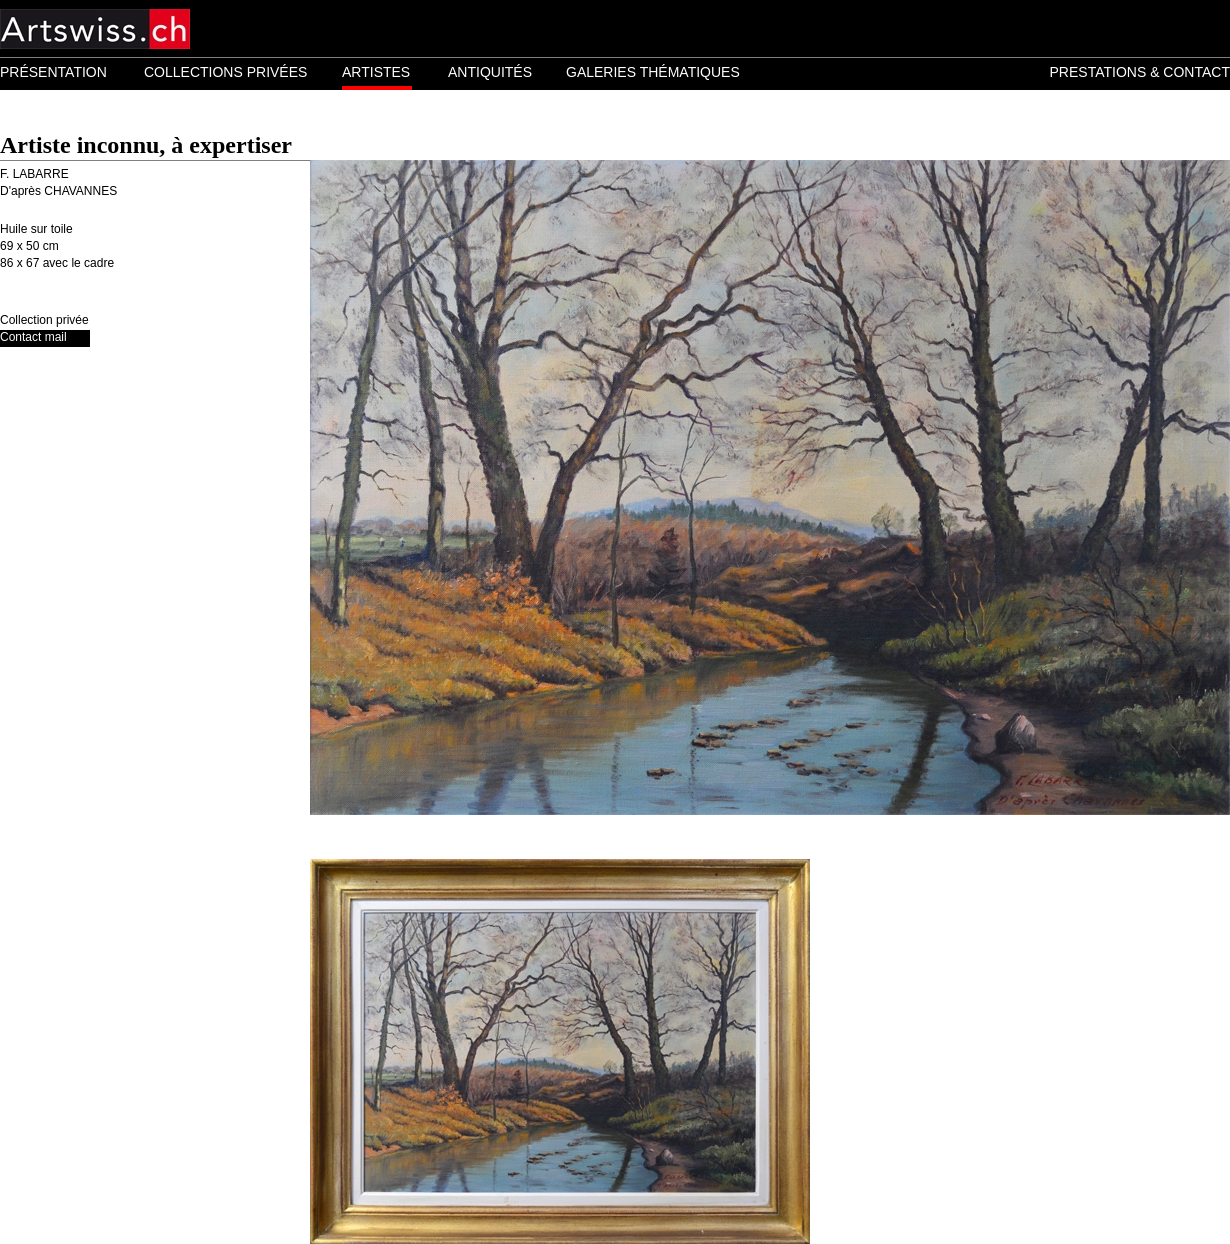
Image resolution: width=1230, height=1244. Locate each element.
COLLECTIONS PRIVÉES (225, 72)
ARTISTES (376, 72)
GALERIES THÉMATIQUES (653, 72)
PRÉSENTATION (53, 72)
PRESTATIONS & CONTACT (1140, 72)
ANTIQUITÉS (490, 72)
